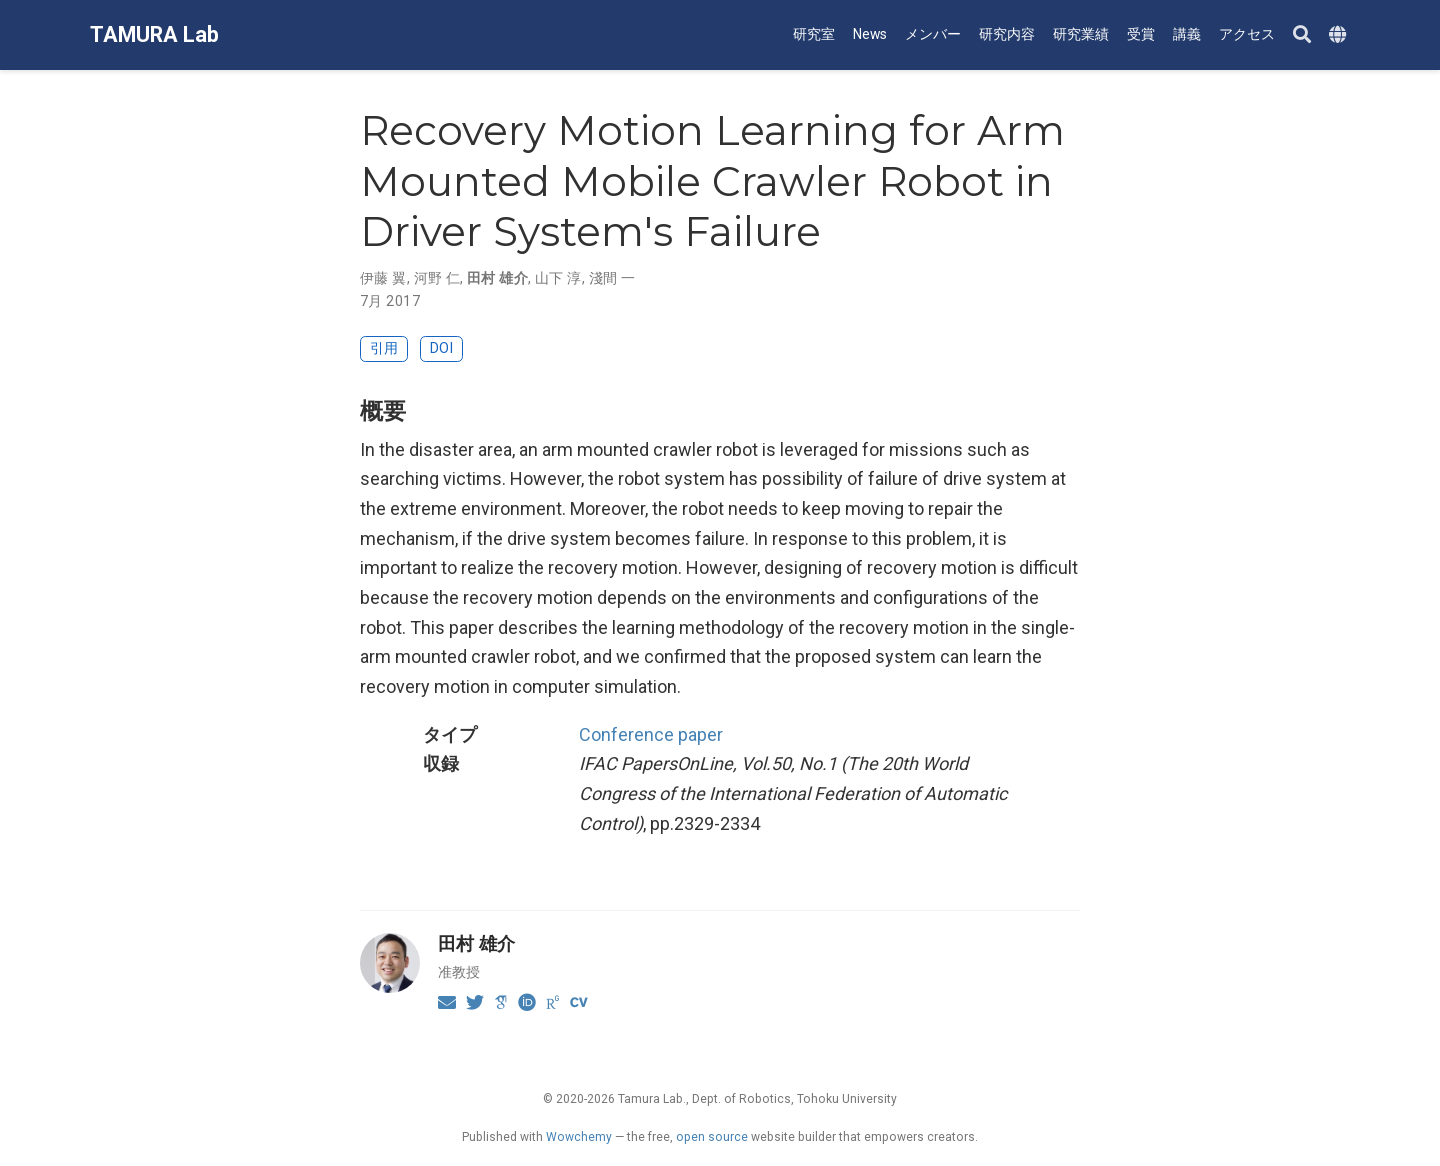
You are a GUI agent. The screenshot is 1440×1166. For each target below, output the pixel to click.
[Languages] (1340, 35)
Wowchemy (579, 1137)
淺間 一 (612, 278)
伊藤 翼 (383, 278)
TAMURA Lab (154, 34)
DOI (441, 348)
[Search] (1302, 35)
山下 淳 (558, 278)
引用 (384, 348)
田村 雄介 (497, 278)
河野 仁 (437, 278)
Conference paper (651, 734)
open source (712, 1137)
